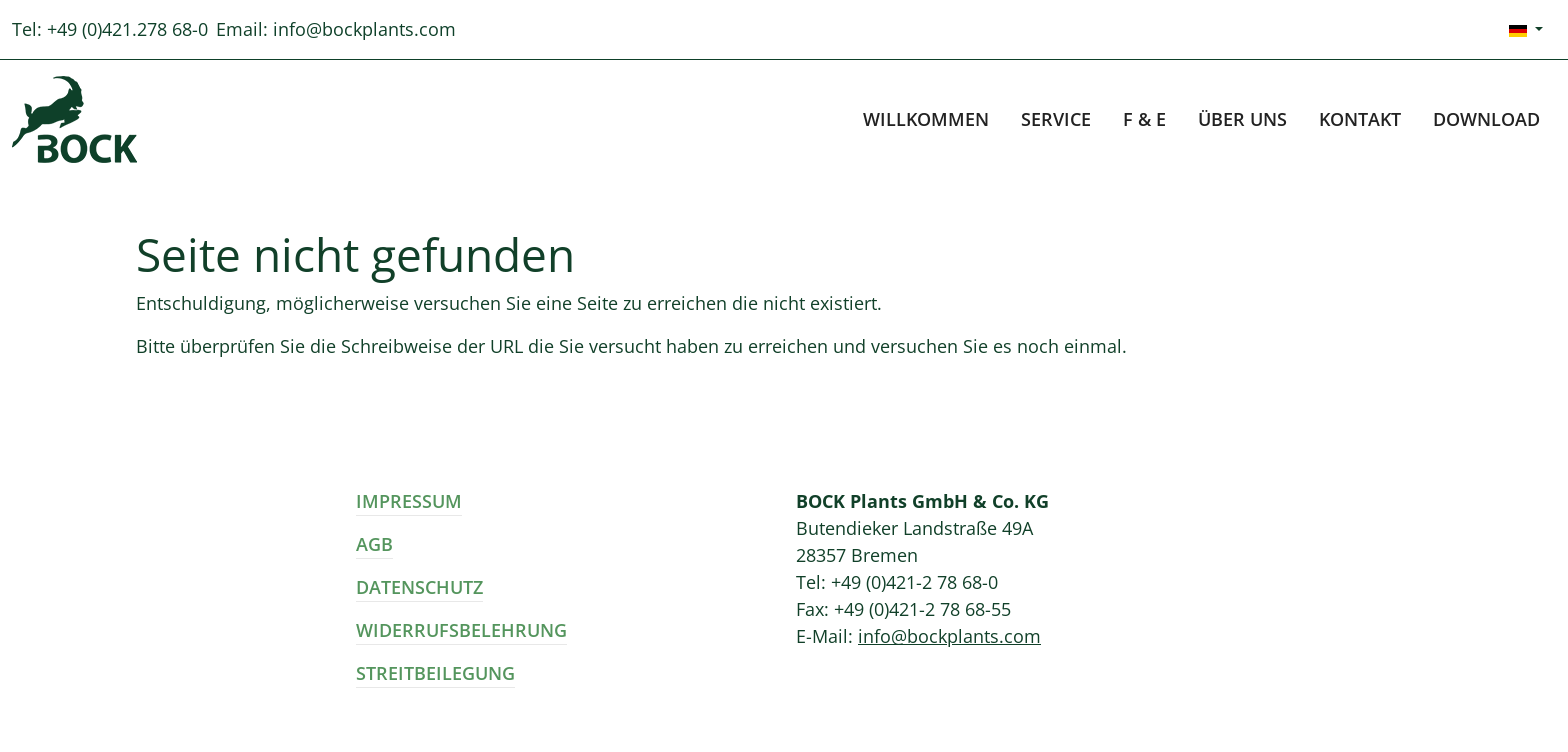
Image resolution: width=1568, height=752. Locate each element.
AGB (374, 544)
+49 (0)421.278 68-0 (127, 29)
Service (1056, 119)
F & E (1144, 119)
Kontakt (1360, 119)
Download (1486, 119)
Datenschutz (419, 587)
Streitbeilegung (435, 673)
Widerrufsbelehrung (461, 630)
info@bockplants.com (364, 29)
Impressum (409, 501)
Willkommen (926, 119)
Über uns (1242, 119)
